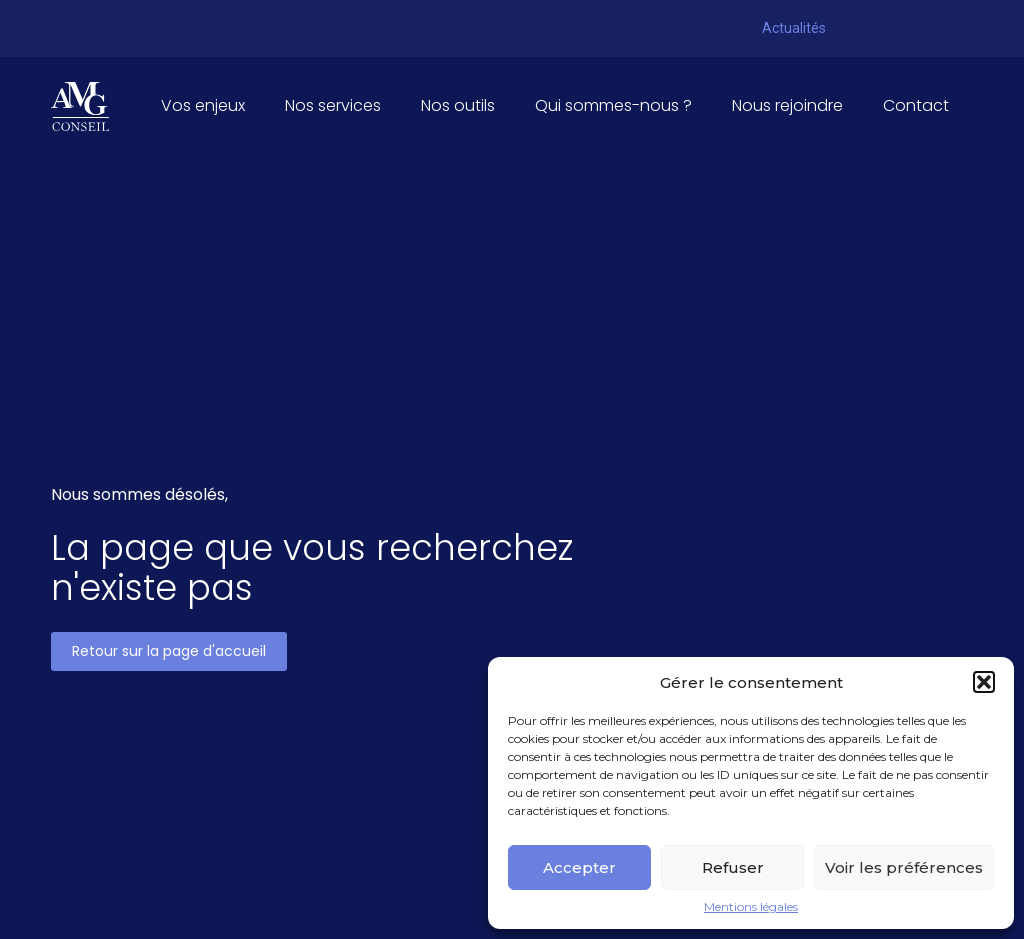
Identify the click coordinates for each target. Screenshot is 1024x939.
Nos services (333, 105)
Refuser (733, 867)
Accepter (579, 867)
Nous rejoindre (787, 105)
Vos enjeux (203, 105)
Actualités (794, 28)
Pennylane (882, 24)
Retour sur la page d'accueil (169, 651)
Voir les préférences (904, 867)
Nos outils (458, 105)
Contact (916, 105)
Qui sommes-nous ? (613, 105)
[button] (984, 682)
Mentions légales (751, 907)
